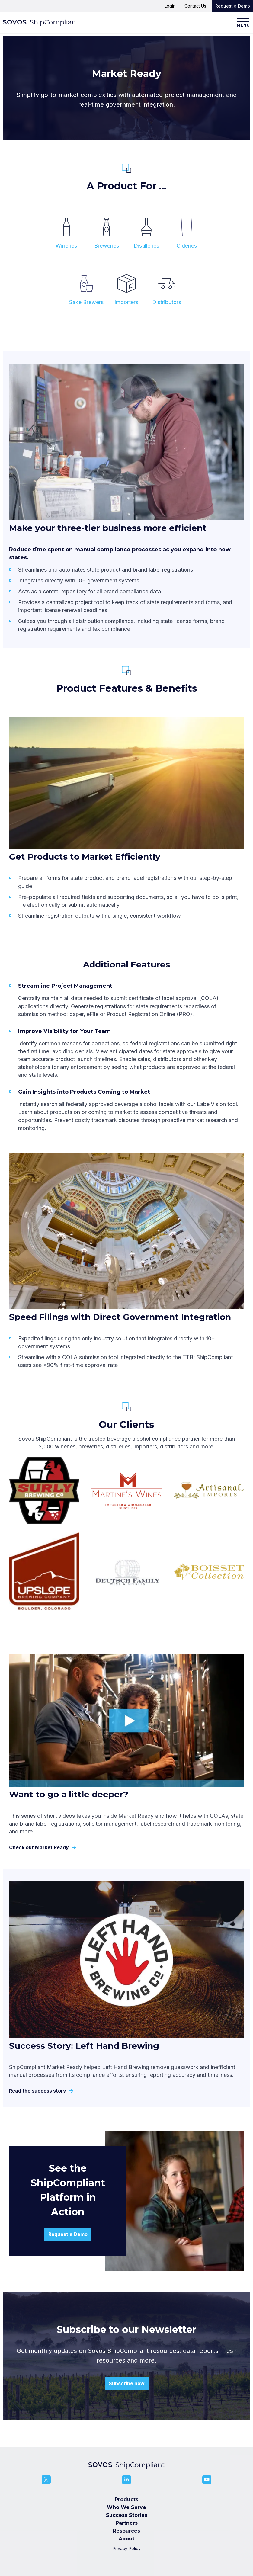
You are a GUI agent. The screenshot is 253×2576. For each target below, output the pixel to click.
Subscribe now (127, 2383)
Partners (127, 2523)
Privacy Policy (127, 2548)
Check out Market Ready (42, 1848)
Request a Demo (232, 5)
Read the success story (40, 2091)
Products (126, 2499)
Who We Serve (126, 2507)
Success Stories (126, 2515)
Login (170, 5)
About (126, 2539)
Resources (126, 2531)
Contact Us (195, 5)
